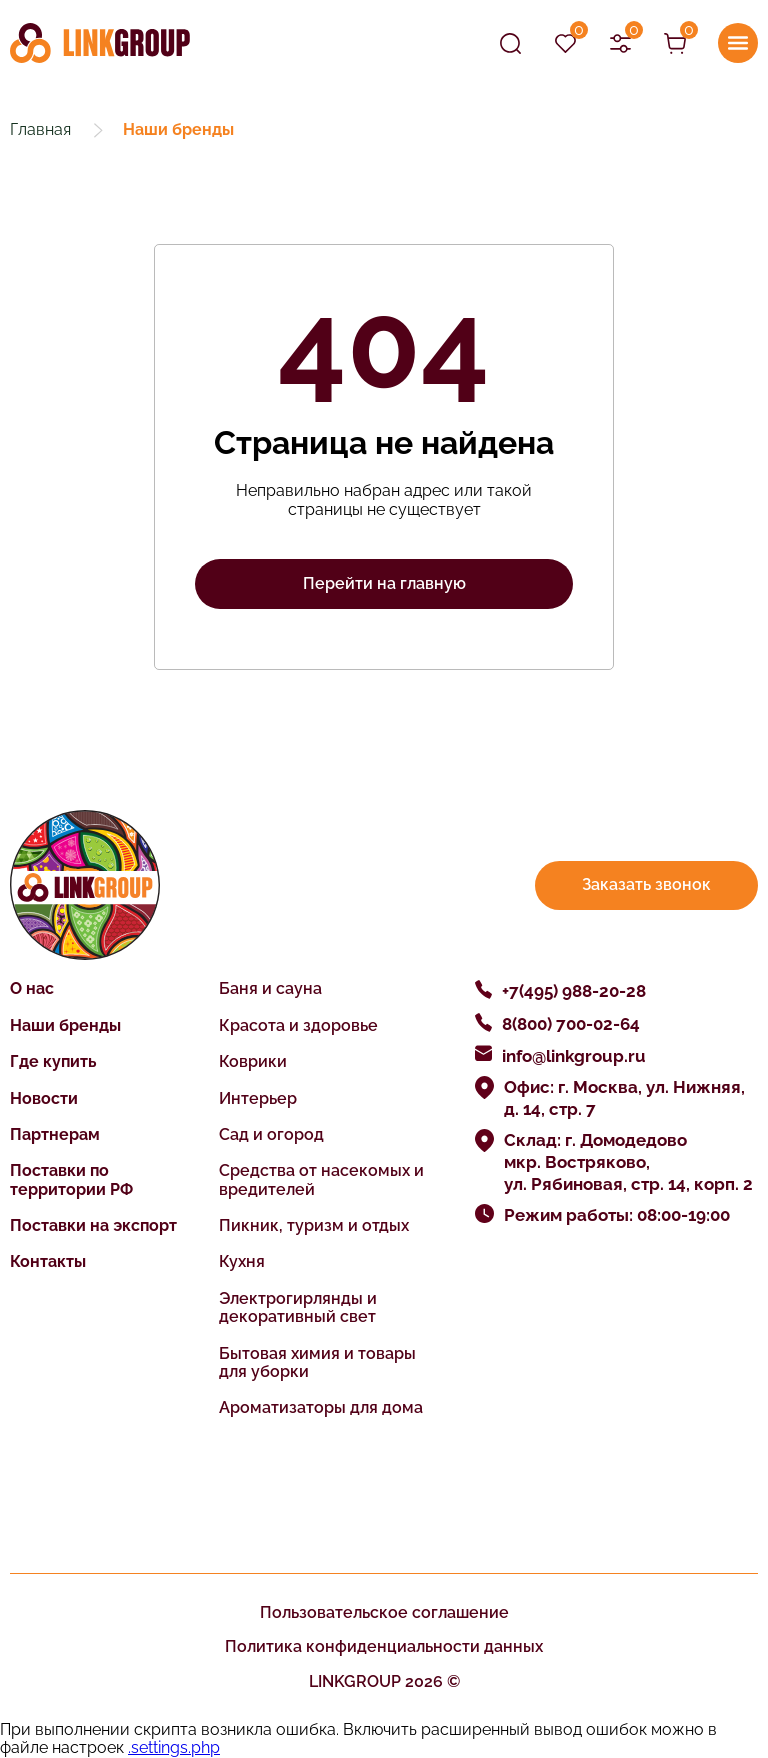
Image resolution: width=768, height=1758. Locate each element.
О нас (32, 988)
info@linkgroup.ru (574, 1056)
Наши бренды (65, 1025)
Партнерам (55, 1134)
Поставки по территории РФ (71, 1179)
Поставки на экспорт (93, 1225)
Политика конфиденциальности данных (384, 1646)
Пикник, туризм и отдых (314, 1225)
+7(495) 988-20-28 (574, 991)
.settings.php (174, 1747)
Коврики (253, 1061)
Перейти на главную (384, 583)
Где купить (53, 1061)
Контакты (48, 1261)
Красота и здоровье (298, 1025)
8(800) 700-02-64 (571, 1024)
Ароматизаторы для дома (321, 1407)
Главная (40, 129)
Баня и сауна (270, 988)
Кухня (242, 1261)
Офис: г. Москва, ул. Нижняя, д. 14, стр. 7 (624, 1098)
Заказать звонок (646, 884)
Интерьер (258, 1098)
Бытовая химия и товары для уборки (317, 1362)
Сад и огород (271, 1134)
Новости (44, 1098)
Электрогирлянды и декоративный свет (298, 1307)
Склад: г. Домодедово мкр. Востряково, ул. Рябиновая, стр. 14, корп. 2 (628, 1162)
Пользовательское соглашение (384, 1612)
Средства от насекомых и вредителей (321, 1179)
